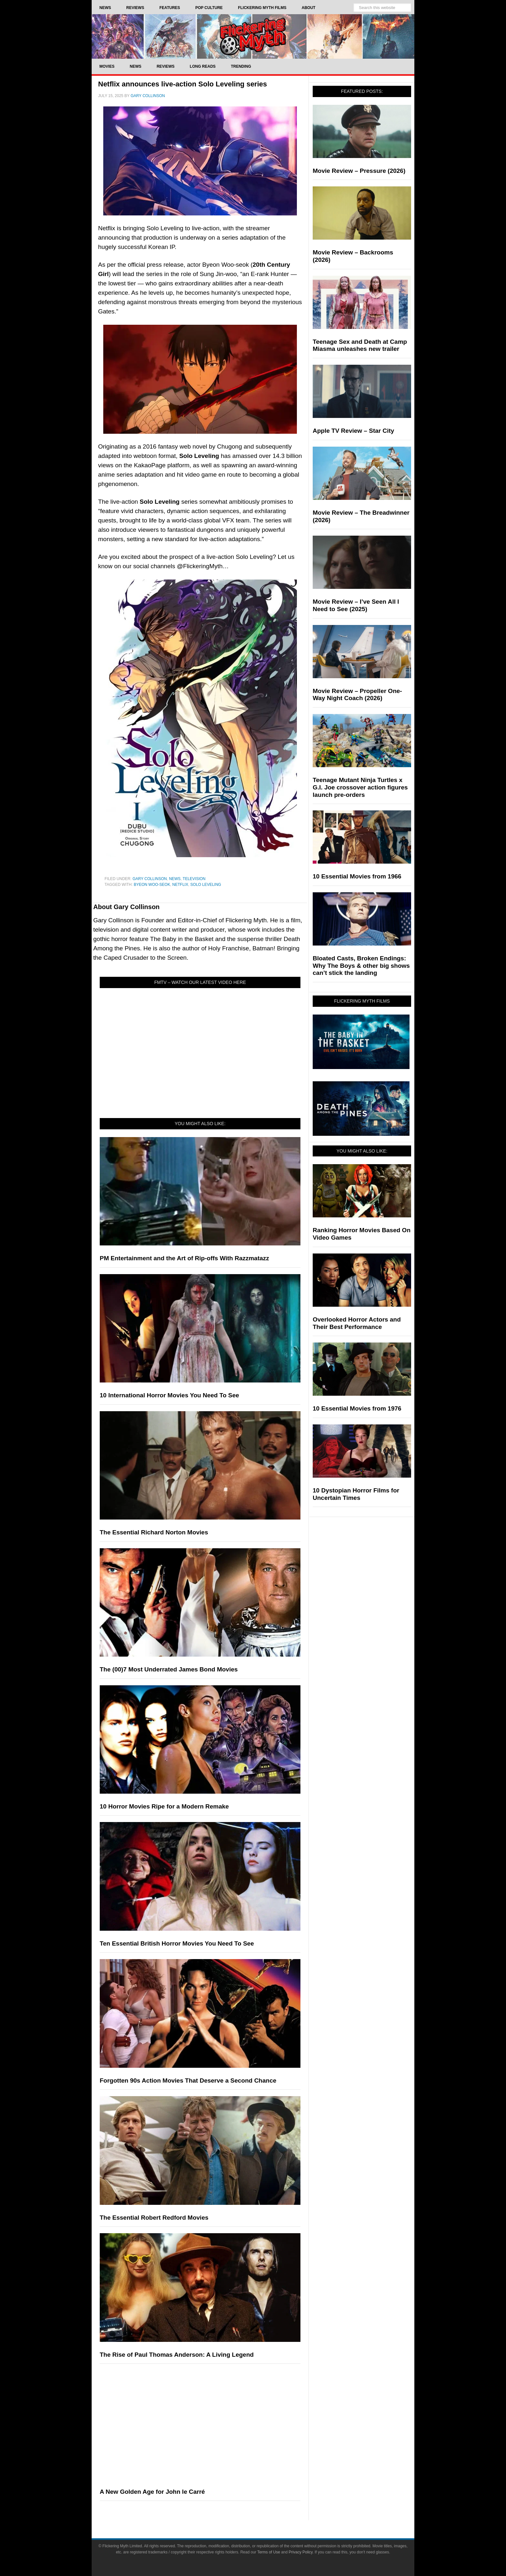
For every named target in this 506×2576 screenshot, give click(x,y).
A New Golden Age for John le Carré (152, 2491)
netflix (180, 884)
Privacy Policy (301, 2552)
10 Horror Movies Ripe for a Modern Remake (164, 1806)
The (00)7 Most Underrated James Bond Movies (169, 1669)
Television (194, 879)
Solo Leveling (205, 884)
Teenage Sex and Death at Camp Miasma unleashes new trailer (360, 345)
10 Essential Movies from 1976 (357, 1408)
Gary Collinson (150, 879)
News (175, 879)
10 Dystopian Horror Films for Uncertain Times (356, 1494)
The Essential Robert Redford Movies (154, 2217)
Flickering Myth (253, 36)
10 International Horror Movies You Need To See (169, 1395)
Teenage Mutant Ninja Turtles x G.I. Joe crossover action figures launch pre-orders (360, 787)
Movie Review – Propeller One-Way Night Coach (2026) (357, 695)
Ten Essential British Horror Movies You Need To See (177, 1943)
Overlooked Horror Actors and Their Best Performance (357, 1323)
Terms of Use (268, 2552)
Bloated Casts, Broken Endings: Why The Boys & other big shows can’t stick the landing (361, 965)
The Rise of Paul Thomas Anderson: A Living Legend (177, 2354)
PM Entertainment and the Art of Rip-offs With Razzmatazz (184, 1258)
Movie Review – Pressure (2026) (359, 170)
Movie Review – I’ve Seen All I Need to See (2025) (356, 605)
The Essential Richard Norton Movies (154, 1532)
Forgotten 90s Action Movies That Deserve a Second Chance (188, 2080)
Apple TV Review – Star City (353, 430)
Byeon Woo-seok (152, 884)
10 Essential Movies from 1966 (357, 876)
